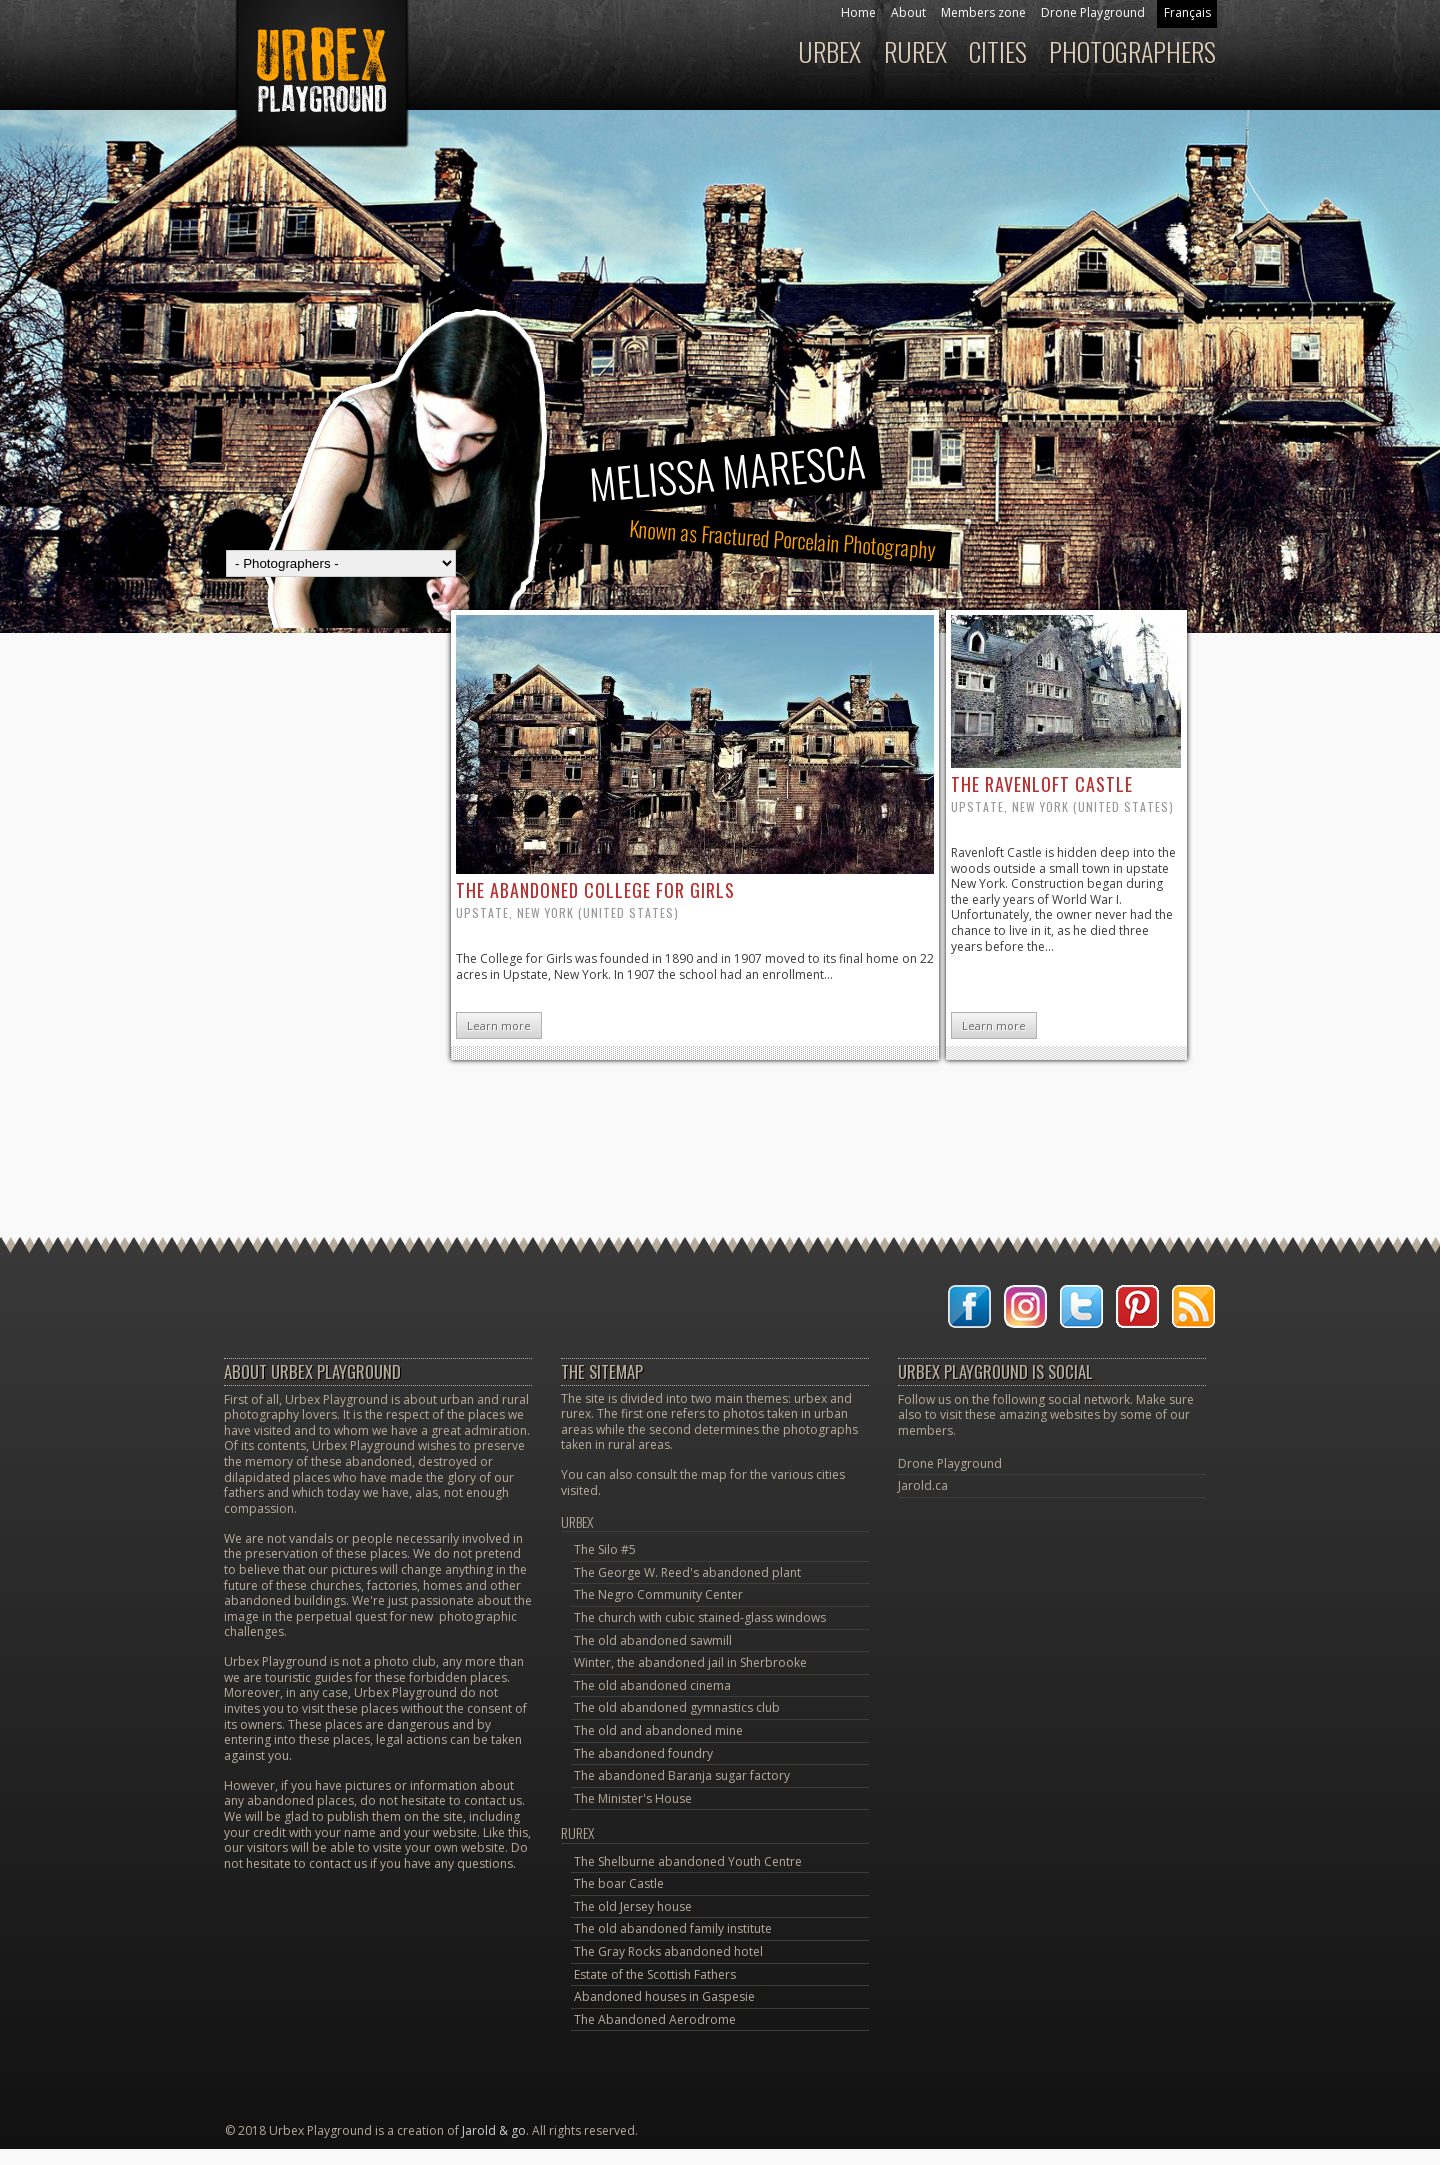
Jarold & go (494, 2130)
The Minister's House (633, 1798)
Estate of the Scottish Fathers (655, 1974)
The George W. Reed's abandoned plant (687, 1572)
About (908, 12)
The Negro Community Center (658, 1594)
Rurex (915, 51)
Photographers (1132, 51)
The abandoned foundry (643, 1753)
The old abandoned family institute (673, 1928)
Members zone (983, 12)
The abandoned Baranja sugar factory (682, 1775)
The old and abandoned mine (658, 1730)
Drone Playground (1093, 12)
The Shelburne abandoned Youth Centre (688, 1861)
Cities (998, 51)
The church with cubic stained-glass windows (700, 1617)
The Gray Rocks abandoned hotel (668, 1951)
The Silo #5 (605, 1549)
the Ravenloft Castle (1042, 784)
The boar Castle (619, 1883)
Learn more (499, 1025)
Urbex (829, 51)
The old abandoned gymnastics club (677, 1707)
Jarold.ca (923, 1485)
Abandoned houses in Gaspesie (664, 1996)
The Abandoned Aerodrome (655, 2019)
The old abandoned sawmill (653, 1640)
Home (858, 12)
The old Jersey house (633, 1906)
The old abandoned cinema (652, 1685)
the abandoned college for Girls (595, 890)
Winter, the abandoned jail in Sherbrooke (690, 1662)
